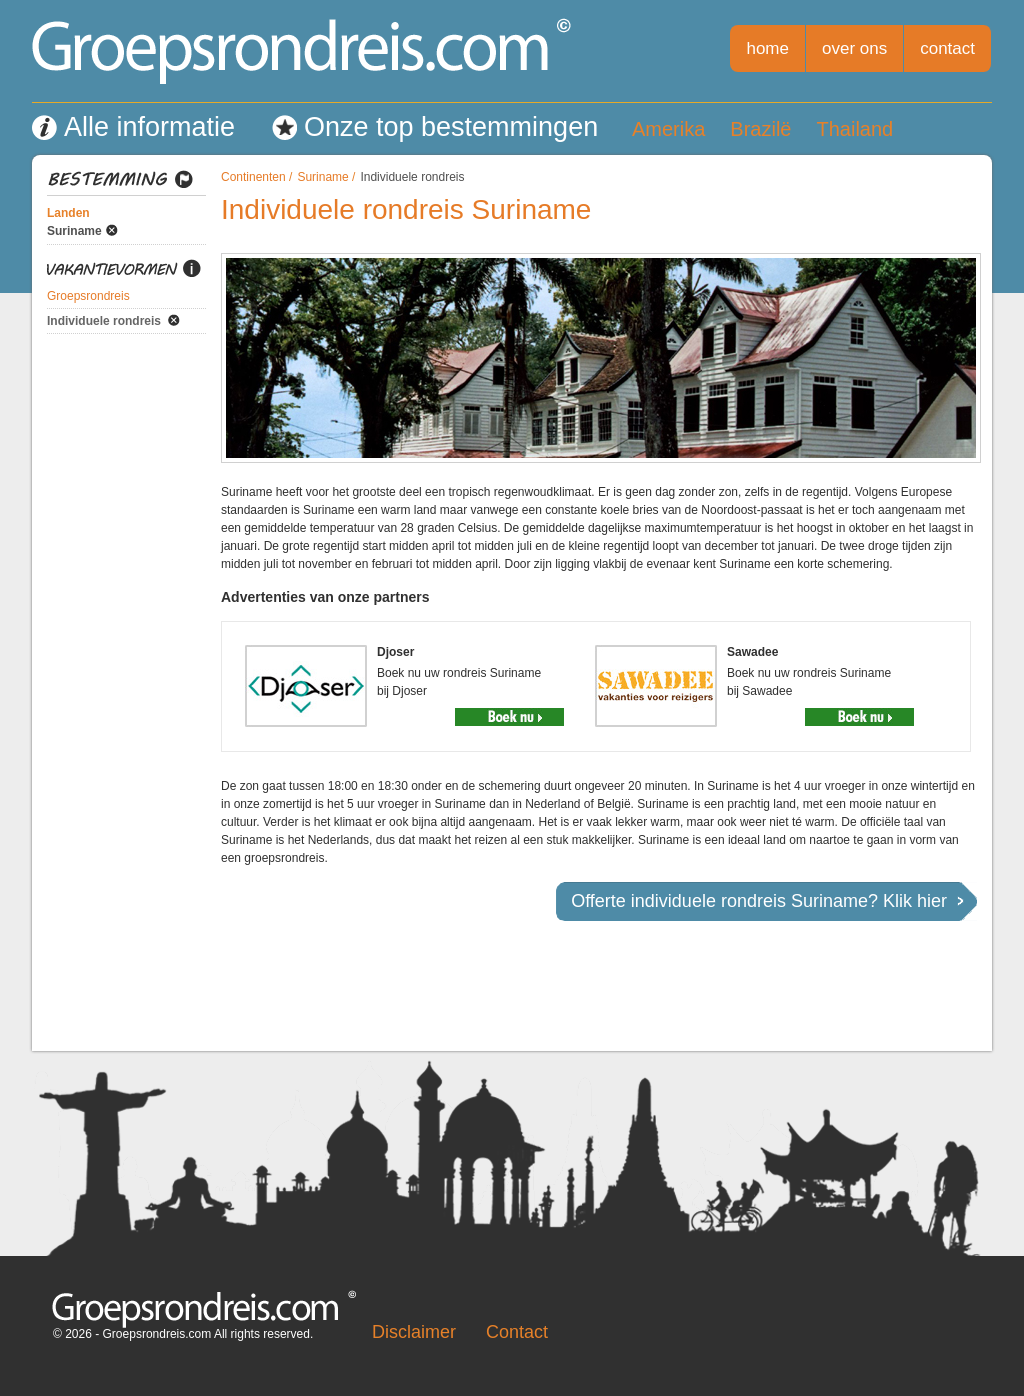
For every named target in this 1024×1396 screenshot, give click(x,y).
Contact (517, 1332)
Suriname (74, 231)
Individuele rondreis (104, 321)
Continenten (253, 177)
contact (947, 48)
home (767, 48)
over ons (854, 48)
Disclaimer (414, 1332)
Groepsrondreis (88, 296)
